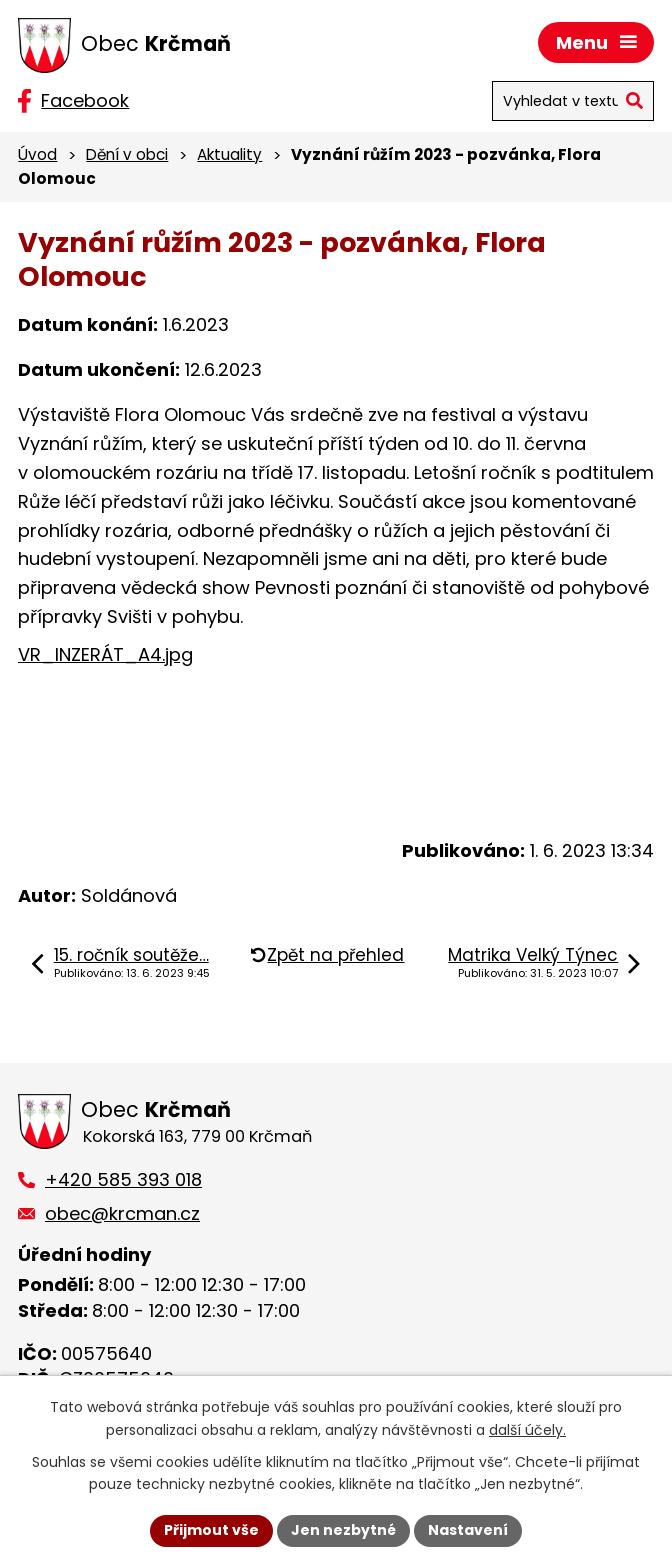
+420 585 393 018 (123, 1179)
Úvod (37, 154)
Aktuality (229, 154)
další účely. (527, 1430)
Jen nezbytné (343, 1530)
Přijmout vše (211, 1530)
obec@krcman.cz (122, 1213)
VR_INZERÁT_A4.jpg (105, 654)
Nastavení (468, 1530)
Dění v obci (127, 154)
